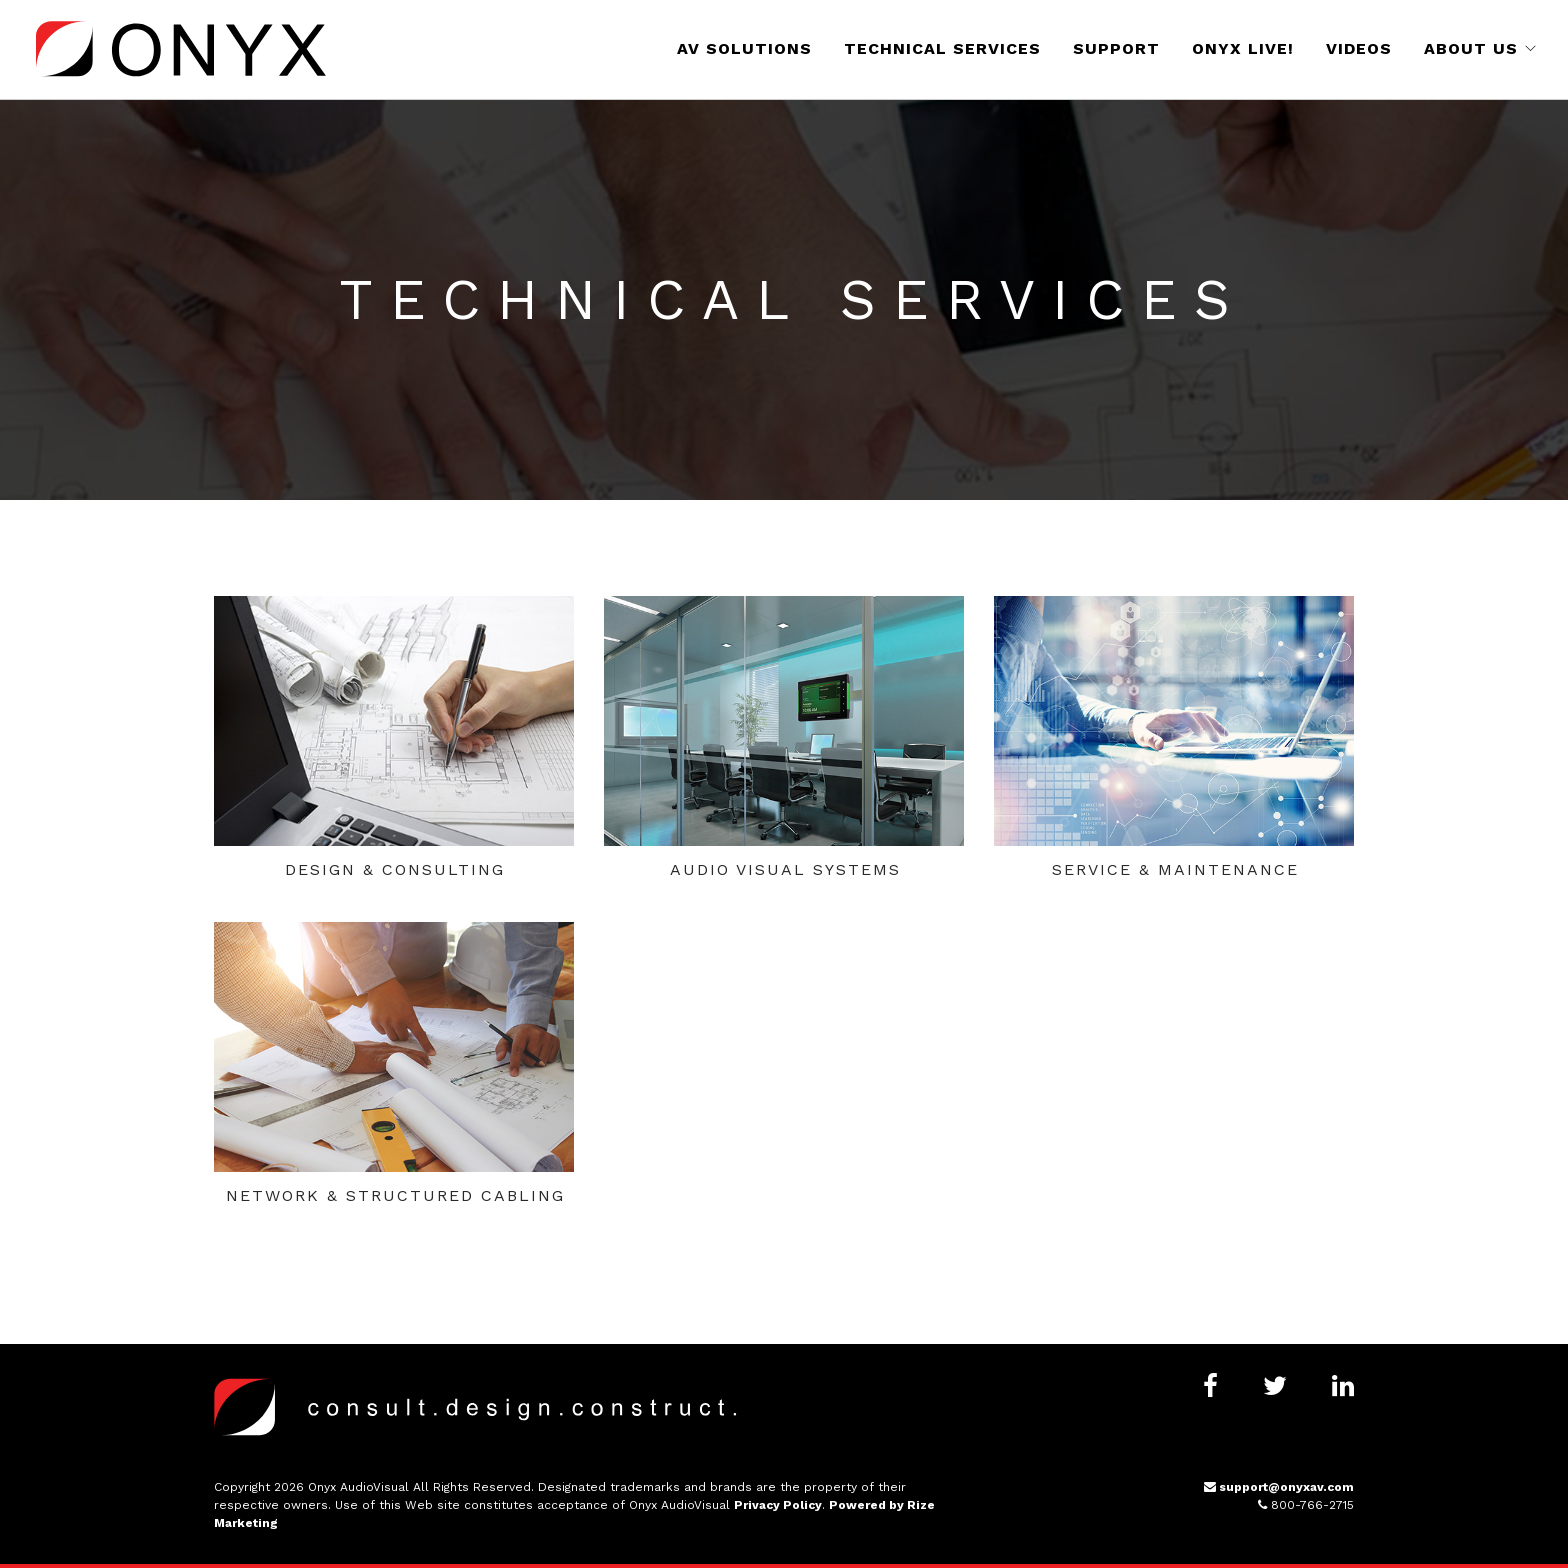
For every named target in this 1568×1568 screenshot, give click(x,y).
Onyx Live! (1243, 48)
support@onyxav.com (1279, 1487)
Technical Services (942, 48)
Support (1116, 48)
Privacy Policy (778, 1505)
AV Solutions (744, 48)
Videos (1359, 48)
